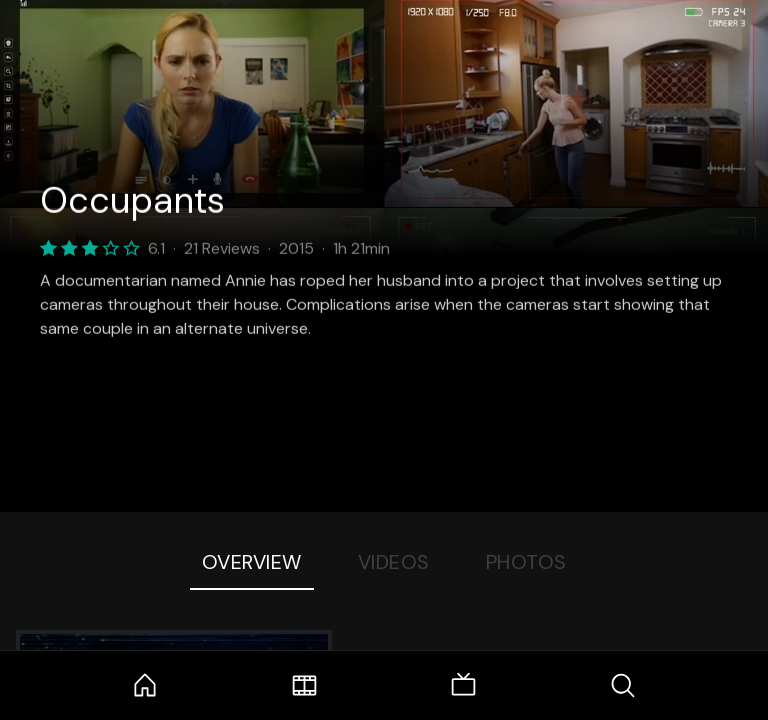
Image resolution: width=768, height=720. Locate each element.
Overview (252, 562)
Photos (526, 562)
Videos (394, 562)
